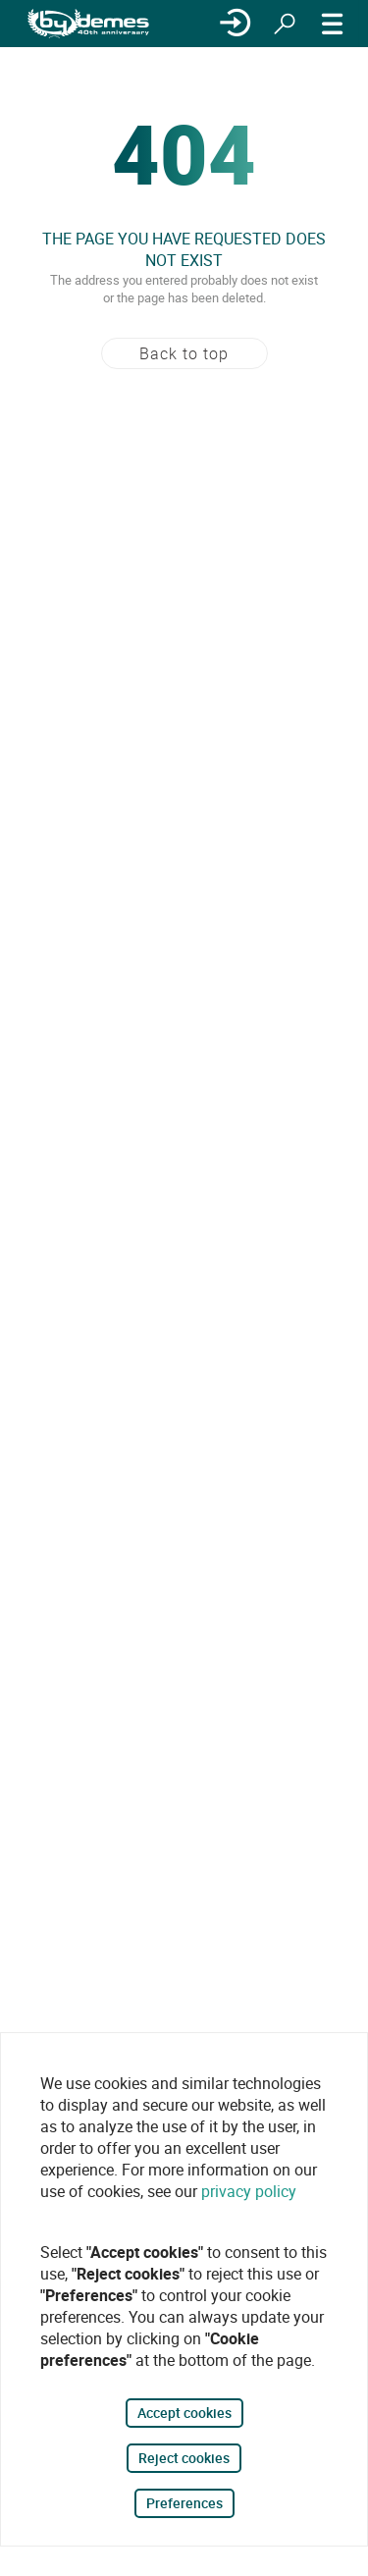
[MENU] (332, 23)
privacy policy (248, 2191)
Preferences (184, 2503)
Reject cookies (184, 2457)
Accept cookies (184, 2412)
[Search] (284, 23)
